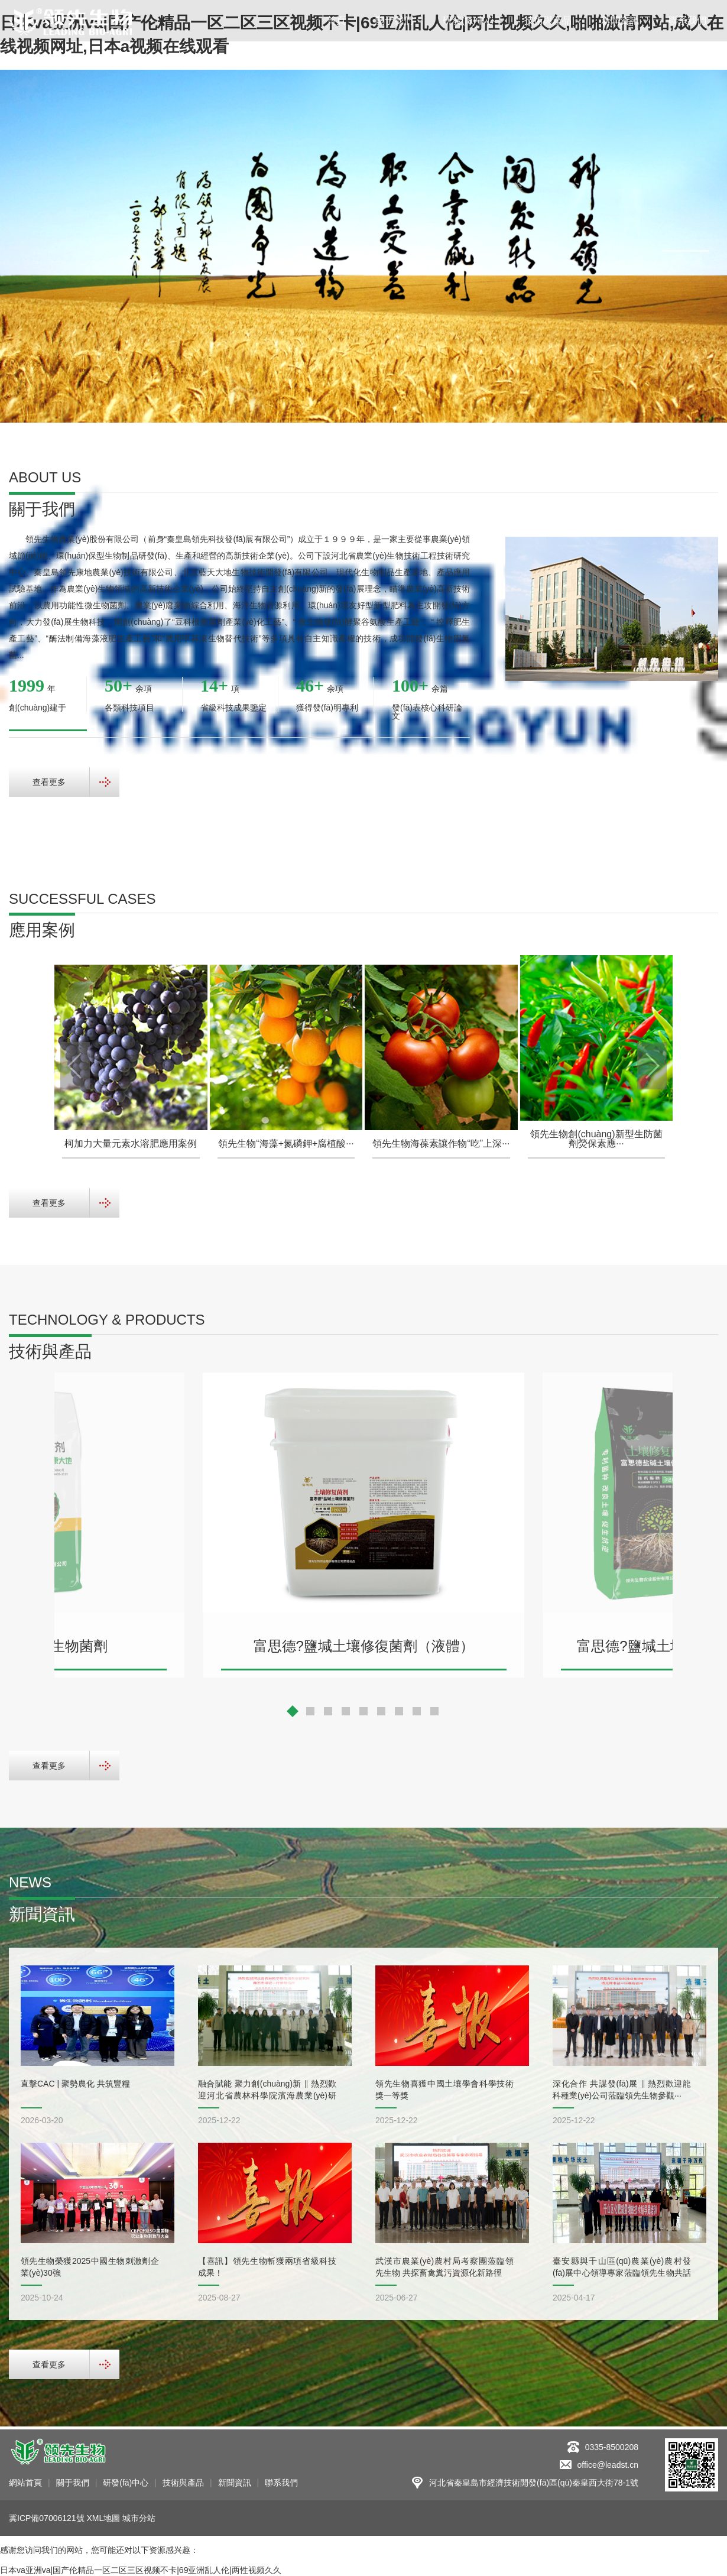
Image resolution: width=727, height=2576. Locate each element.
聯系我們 (687, 20)
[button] (685, 241)
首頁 (336, 20)
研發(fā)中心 (469, 20)
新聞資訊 (620, 20)
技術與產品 (548, 20)
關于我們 (394, 20)
